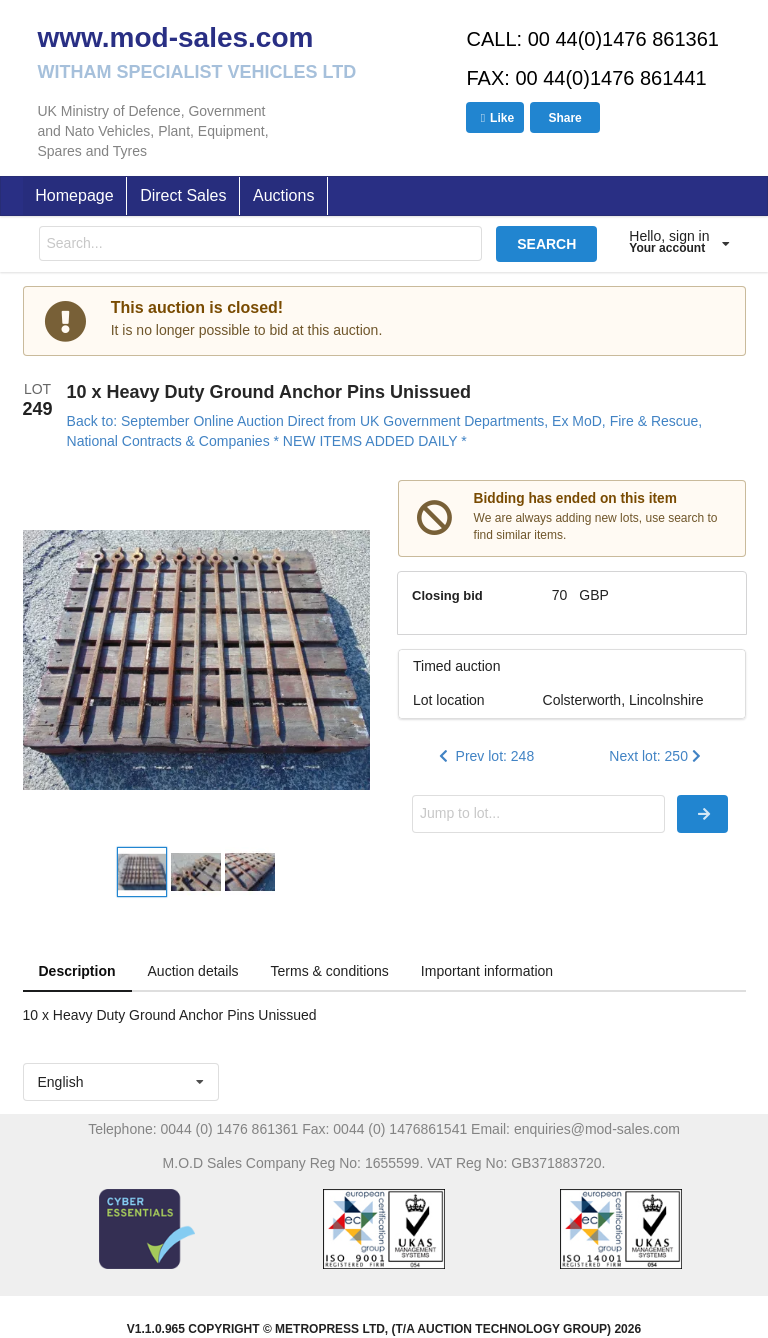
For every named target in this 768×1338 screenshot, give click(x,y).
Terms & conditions (330, 971)
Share (564, 118)
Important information (487, 971)
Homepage (74, 195)
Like (495, 118)
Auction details (193, 971)
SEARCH (546, 244)
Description (77, 971)
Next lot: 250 (656, 756)
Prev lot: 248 (485, 756)
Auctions (283, 195)
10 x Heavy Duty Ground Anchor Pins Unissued (269, 392)
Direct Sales (183, 195)
